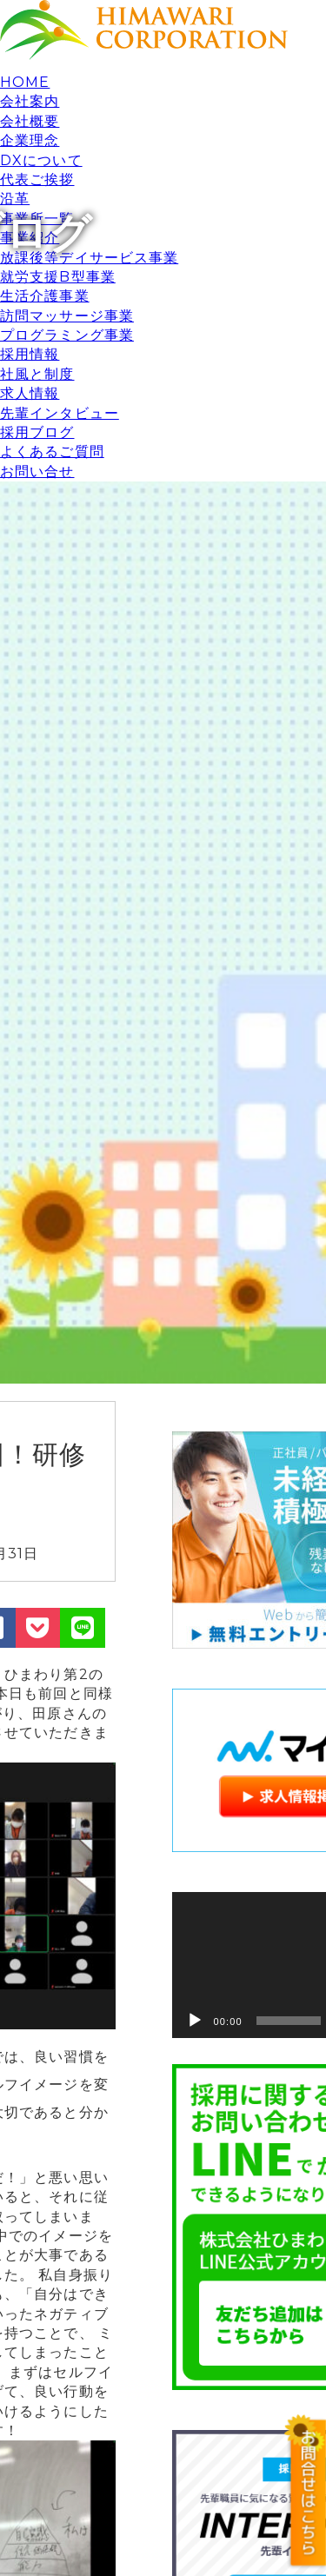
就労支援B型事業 (58, 277)
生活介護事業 (45, 296)
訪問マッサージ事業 (67, 316)
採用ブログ (37, 432)
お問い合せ (37, 471)
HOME (25, 82)
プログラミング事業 (67, 335)
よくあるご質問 (52, 451)
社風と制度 (37, 374)
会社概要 (29, 121)
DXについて (41, 160)
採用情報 (29, 354)
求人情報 (29, 393)
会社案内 (29, 101)
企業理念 (29, 140)
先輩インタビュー (59, 413)
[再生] (194, 2020)
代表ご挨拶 (37, 179)
